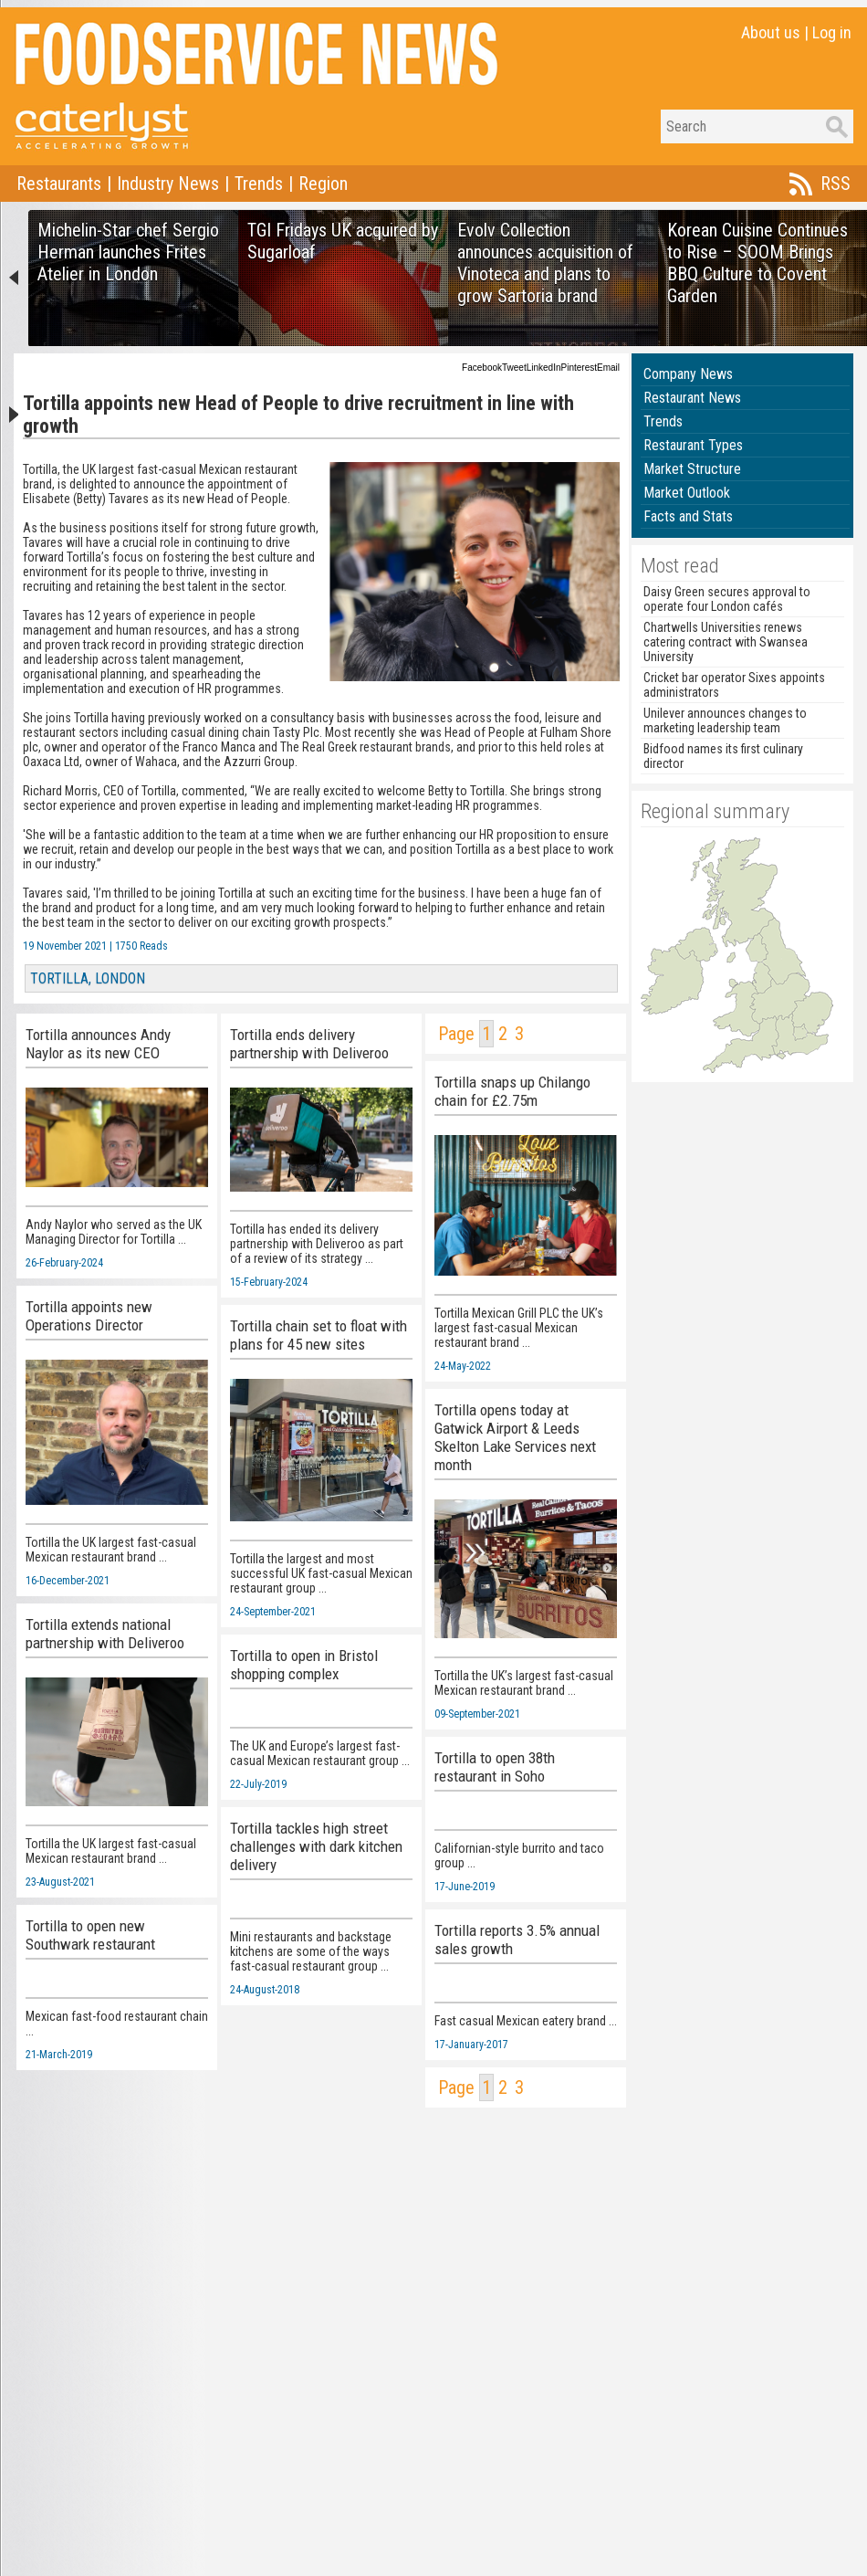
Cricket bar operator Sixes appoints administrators (734, 684)
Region (323, 184)
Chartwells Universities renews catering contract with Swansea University (725, 642)
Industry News (168, 184)
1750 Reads (141, 946)
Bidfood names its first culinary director (723, 756)
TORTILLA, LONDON (87, 978)
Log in (831, 32)
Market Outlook (686, 492)
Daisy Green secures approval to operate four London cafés (726, 599)
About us (770, 32)
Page (456, 1034)
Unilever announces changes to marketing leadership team (725, 720)
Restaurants (58, 184)
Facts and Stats (688, 516)
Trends (259, 184)
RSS (835, 184)
